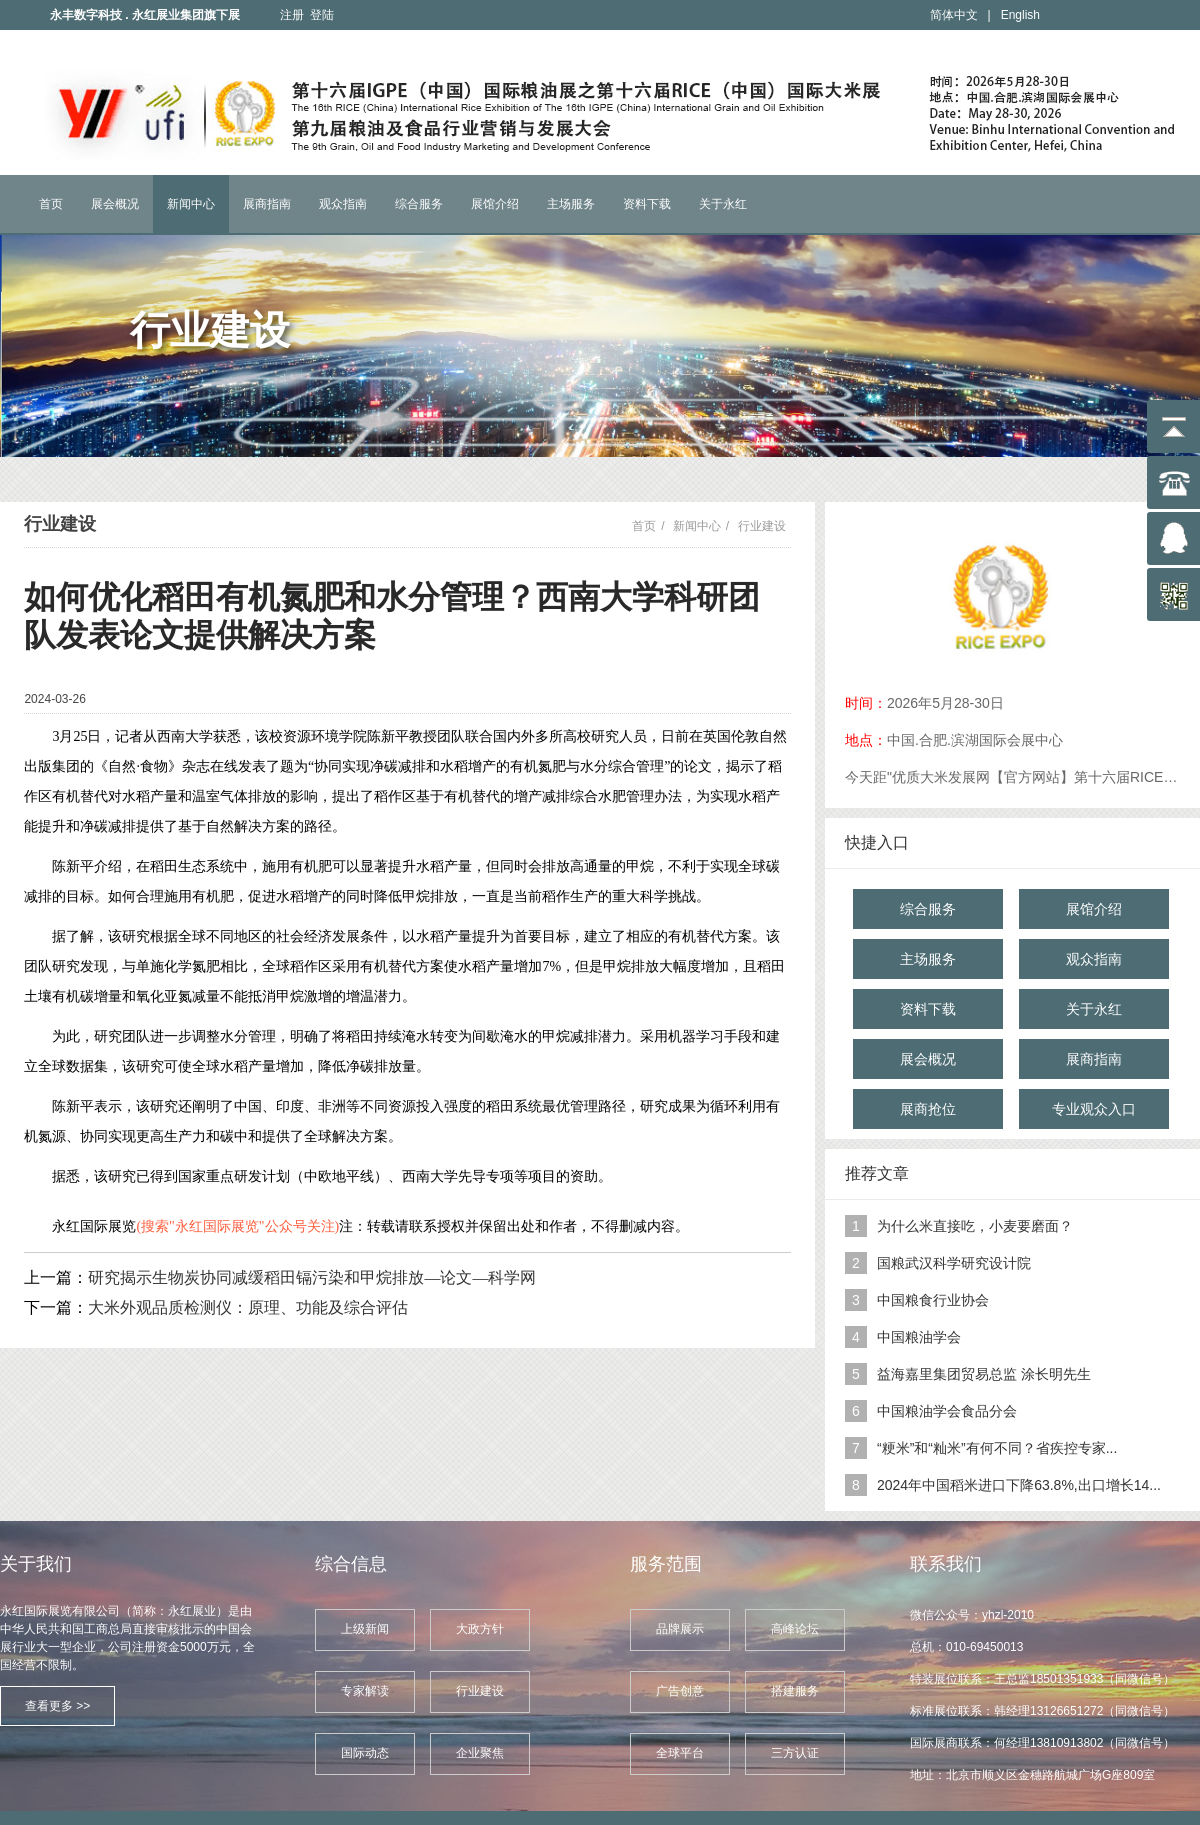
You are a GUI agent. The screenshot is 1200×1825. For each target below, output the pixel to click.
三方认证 (795, 1753)
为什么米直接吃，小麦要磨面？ (975, 1226)
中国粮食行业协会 (933, 1300)
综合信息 (351, 1564)
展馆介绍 (495, 204)
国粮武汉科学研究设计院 (954, 1263)
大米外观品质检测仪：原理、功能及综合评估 (248, 1307)
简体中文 (954, 15)
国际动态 (365, 1753)
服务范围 (666, 1564)
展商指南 (267, 204)
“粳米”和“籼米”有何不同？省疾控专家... (997, 1448)
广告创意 (680, 1691)
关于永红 (723, 204)
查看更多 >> (57, 1706)
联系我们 (946, 1564)
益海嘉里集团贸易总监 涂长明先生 (984, 1374)
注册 (292, 15)
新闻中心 (191, 204)
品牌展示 (680, 1629)
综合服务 (419, 204)
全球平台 (680, 1753)
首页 (51, 204)
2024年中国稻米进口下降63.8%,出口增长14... (1019, 1485)
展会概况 (115, 204)
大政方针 (480, 1629)
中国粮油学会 (919, 1337)
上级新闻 (365, 1629)
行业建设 (762, 526)
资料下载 (647, 204)
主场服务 (571, 204)
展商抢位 (928, 1109)
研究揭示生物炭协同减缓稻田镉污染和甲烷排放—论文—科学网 (312, 1277)
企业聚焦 (480, 1753)
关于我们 (36, 1564)
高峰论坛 (795, 1629)
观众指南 (343, 204)
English (1020, 15)
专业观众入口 (1094, 1109)
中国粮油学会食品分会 (947, 1411)
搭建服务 (795, 1691)
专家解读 (365, 1691)
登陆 (322, 15)
